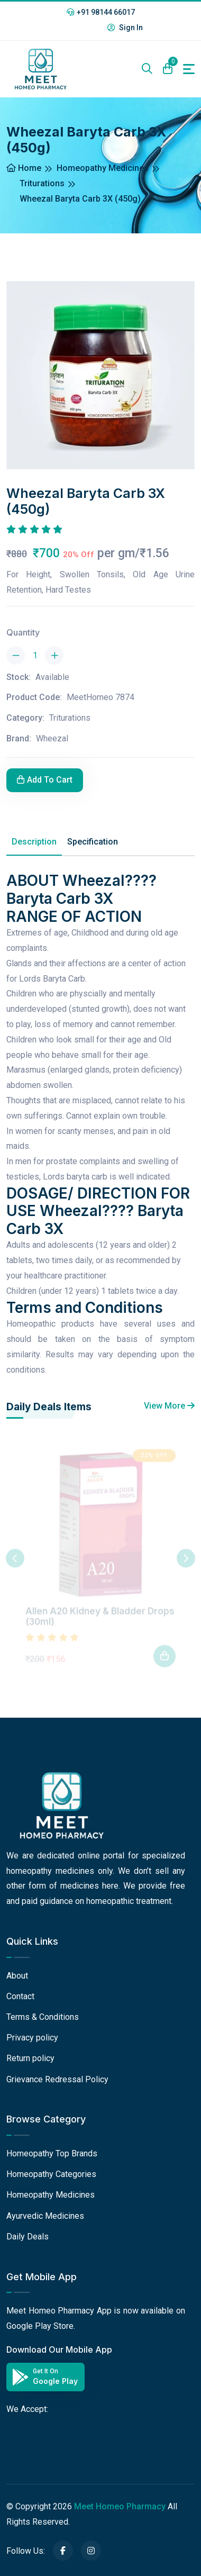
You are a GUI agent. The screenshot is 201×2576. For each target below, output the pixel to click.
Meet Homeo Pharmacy (120, 2506)
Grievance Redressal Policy (57, 2079)
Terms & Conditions (42, 2017)
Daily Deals (27, 2237)
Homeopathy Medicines (103, 168)
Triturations (42, 183)
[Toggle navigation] (189, 69)
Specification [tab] (92, 842)
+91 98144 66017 (101, 12)
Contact (20, 1996)
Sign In (125, 27)
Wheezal (52, 738)
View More (169, 1406)
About (17, 1976)
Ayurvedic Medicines (45, 2216)
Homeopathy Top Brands (51, 2153)
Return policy (30, 2058)
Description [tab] (34, 842)
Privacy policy (32, 2038)
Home (23, 168)
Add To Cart (44, 780)
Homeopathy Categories (51, 2174)
